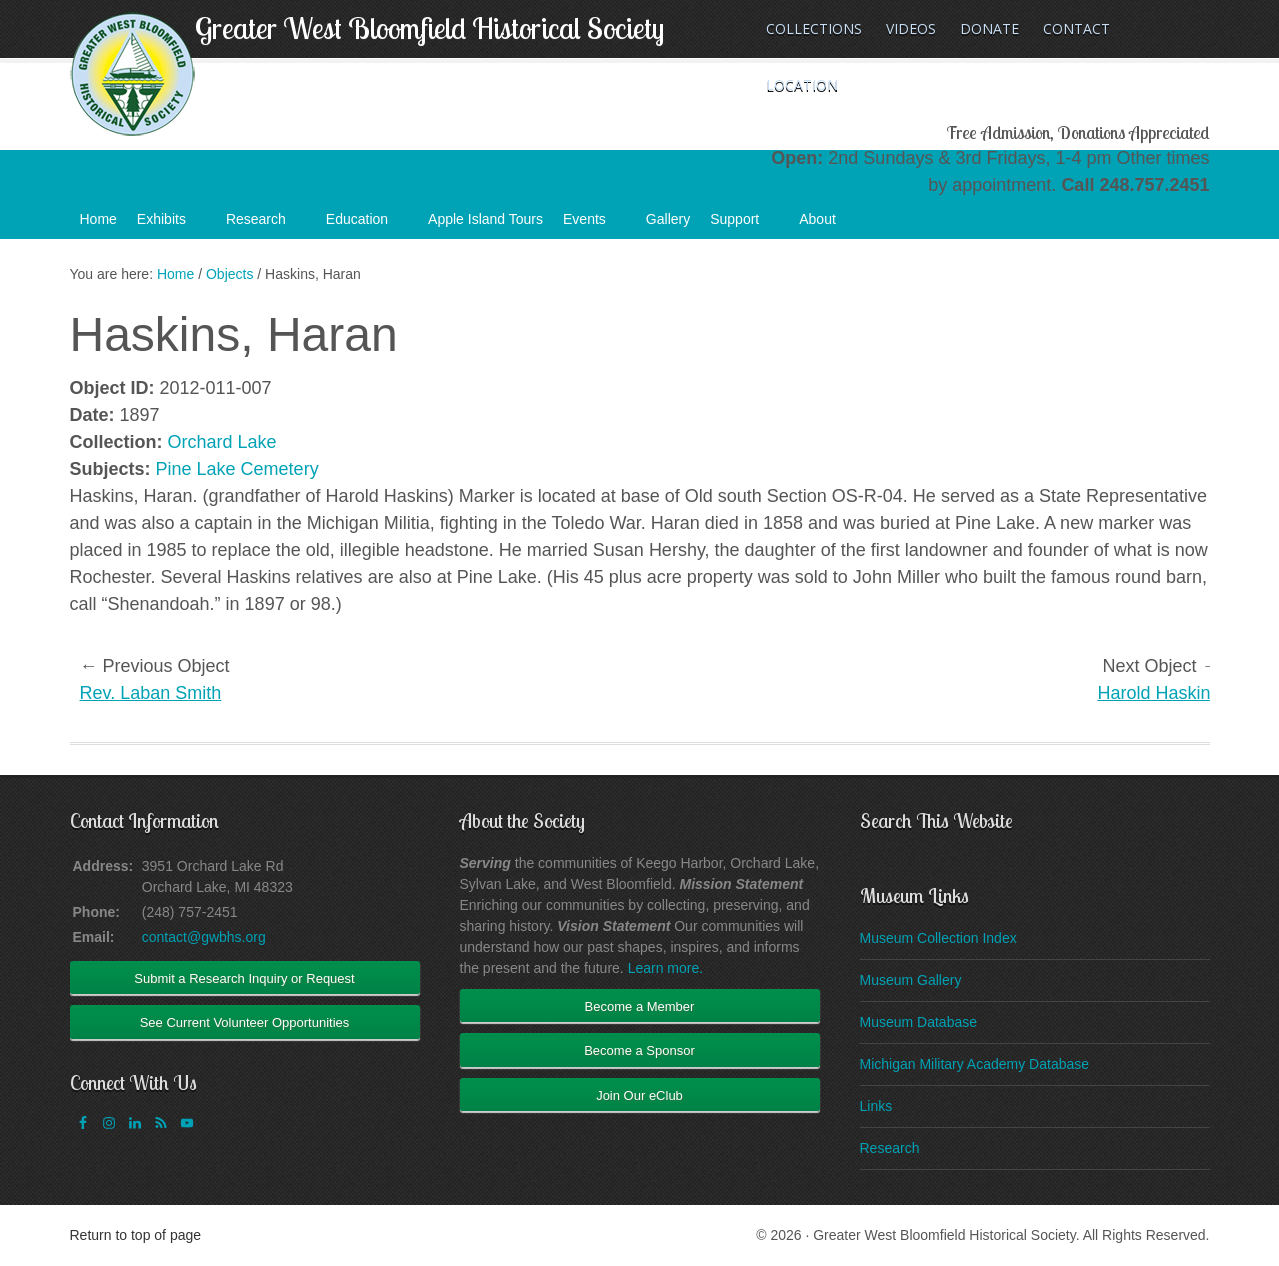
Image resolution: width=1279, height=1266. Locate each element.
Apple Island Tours (485, 219)
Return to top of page (136, 1235)
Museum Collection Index (938, 938)
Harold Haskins (1158, 693)
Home (98, 219)
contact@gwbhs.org (204, 937)
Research (266, 225)
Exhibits (171, 225)
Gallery (668, 219)
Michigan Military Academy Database (975, 1064)
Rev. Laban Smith (151, 693)
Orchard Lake (222, 442)
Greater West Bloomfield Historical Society (429, 28)
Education (367, 225)
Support (744, 225)
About (827, 225)
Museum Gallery (911, 980)
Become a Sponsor (639, 1050)
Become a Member (640, 1006)
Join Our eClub (639, 1095)
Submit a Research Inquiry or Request (244, 978)
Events (594, 225)
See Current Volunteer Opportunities (245, 1022)
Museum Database (919, 1022)
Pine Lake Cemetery (237, 469)
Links (876, 1106)
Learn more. (665, 968)
